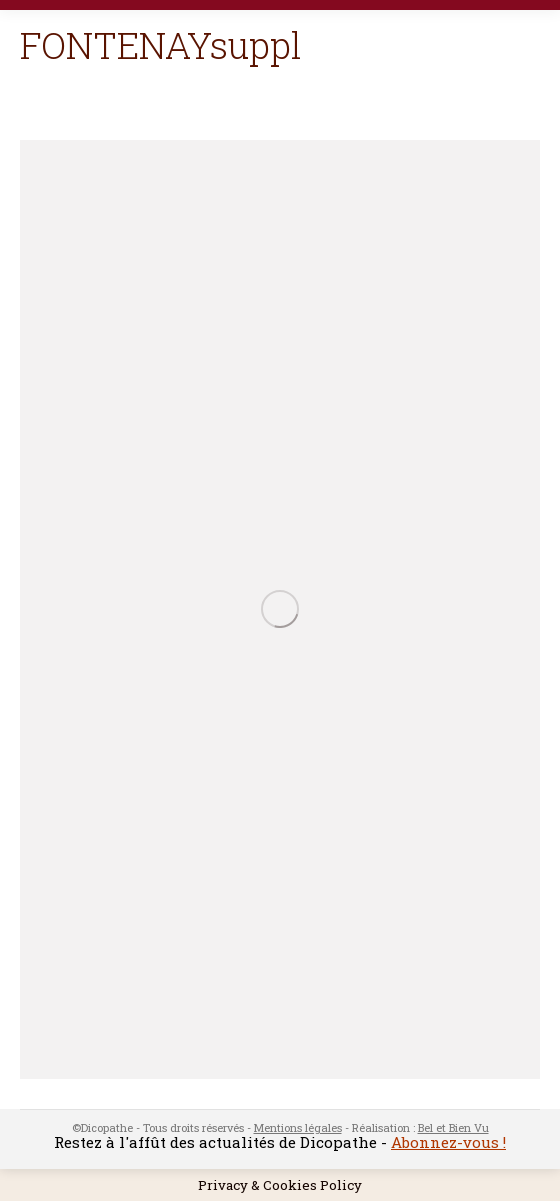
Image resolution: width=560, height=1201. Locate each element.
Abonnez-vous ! (448, 1142)
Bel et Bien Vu (453, 1127)
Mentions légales (298, 1127)
